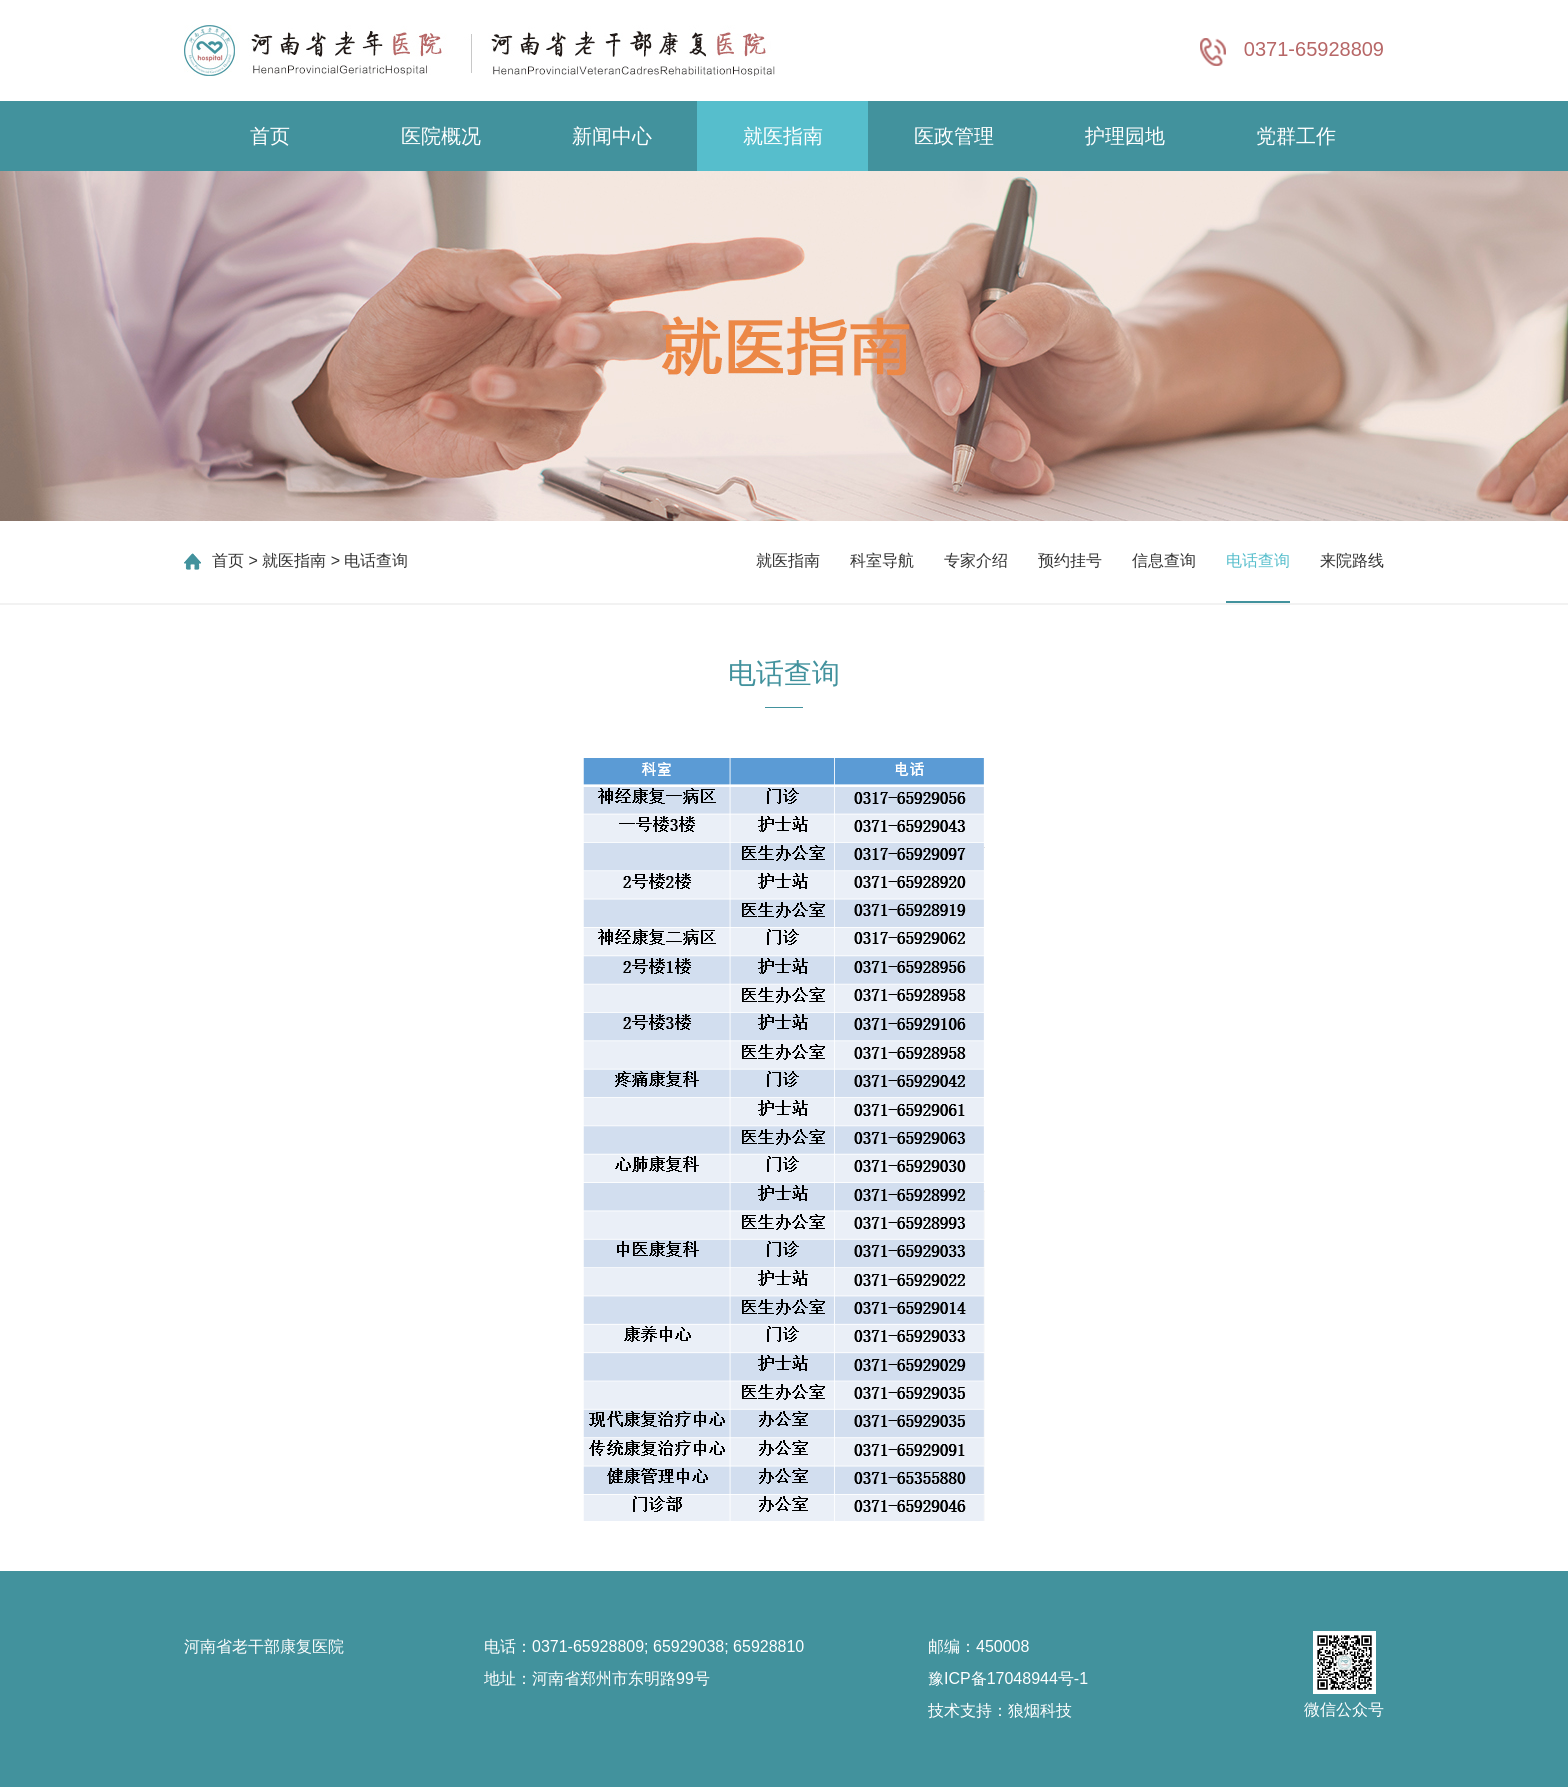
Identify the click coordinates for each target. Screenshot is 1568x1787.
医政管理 (954, 136)
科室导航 (882, 560)
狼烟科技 (1040, 1710)
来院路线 (1352, 560)
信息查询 (1164, 560)
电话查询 (1258, 560)
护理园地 (1125, 136)
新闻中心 (612, 136)
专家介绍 (976, 560)
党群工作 (1296, 136)
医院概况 (441, 136)
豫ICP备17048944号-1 (1008, 1678)
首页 (270, 136)
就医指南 (783, 136)
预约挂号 (1070, 560)
